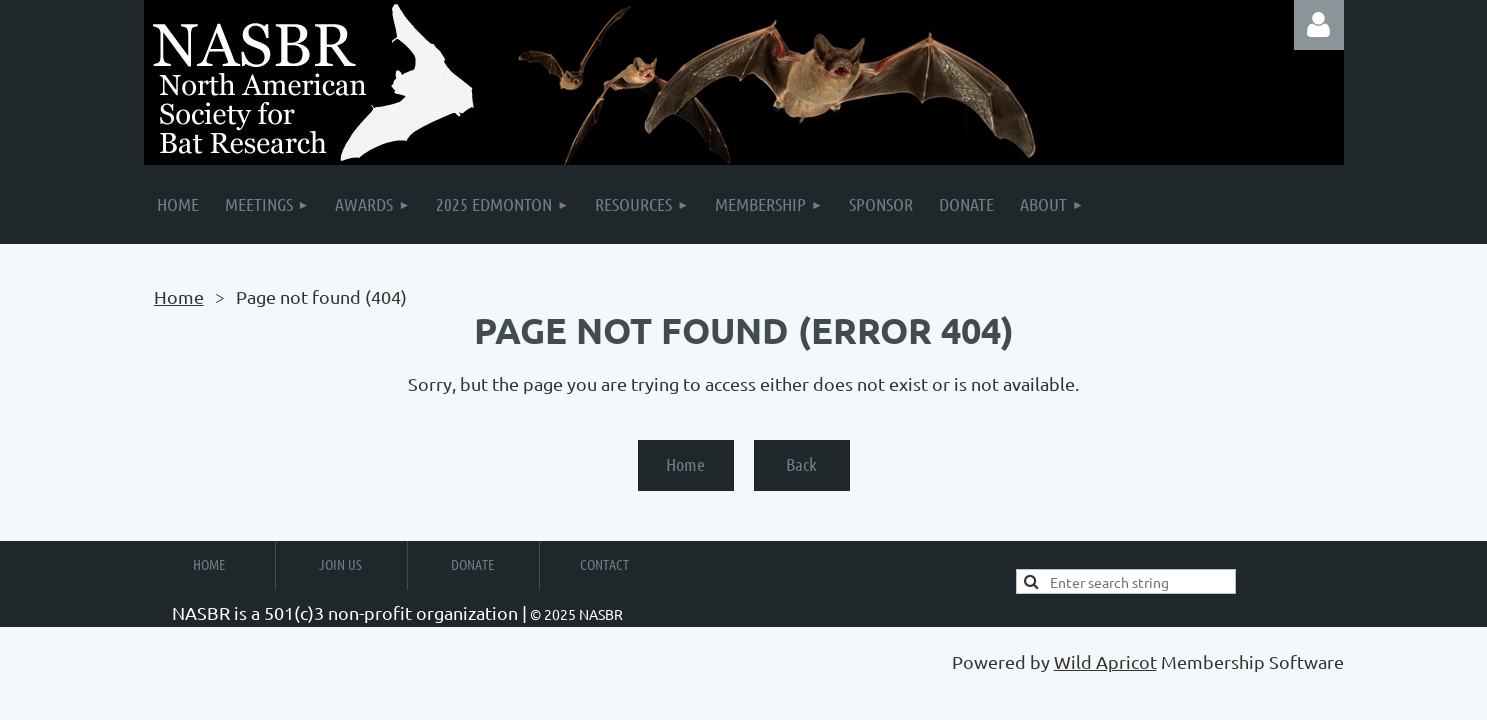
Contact (604, 564)
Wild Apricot (1105, 661)
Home (179, 296)
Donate (472, 564)
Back (801, 464)
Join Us (340, 564)
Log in (1319, 25)
